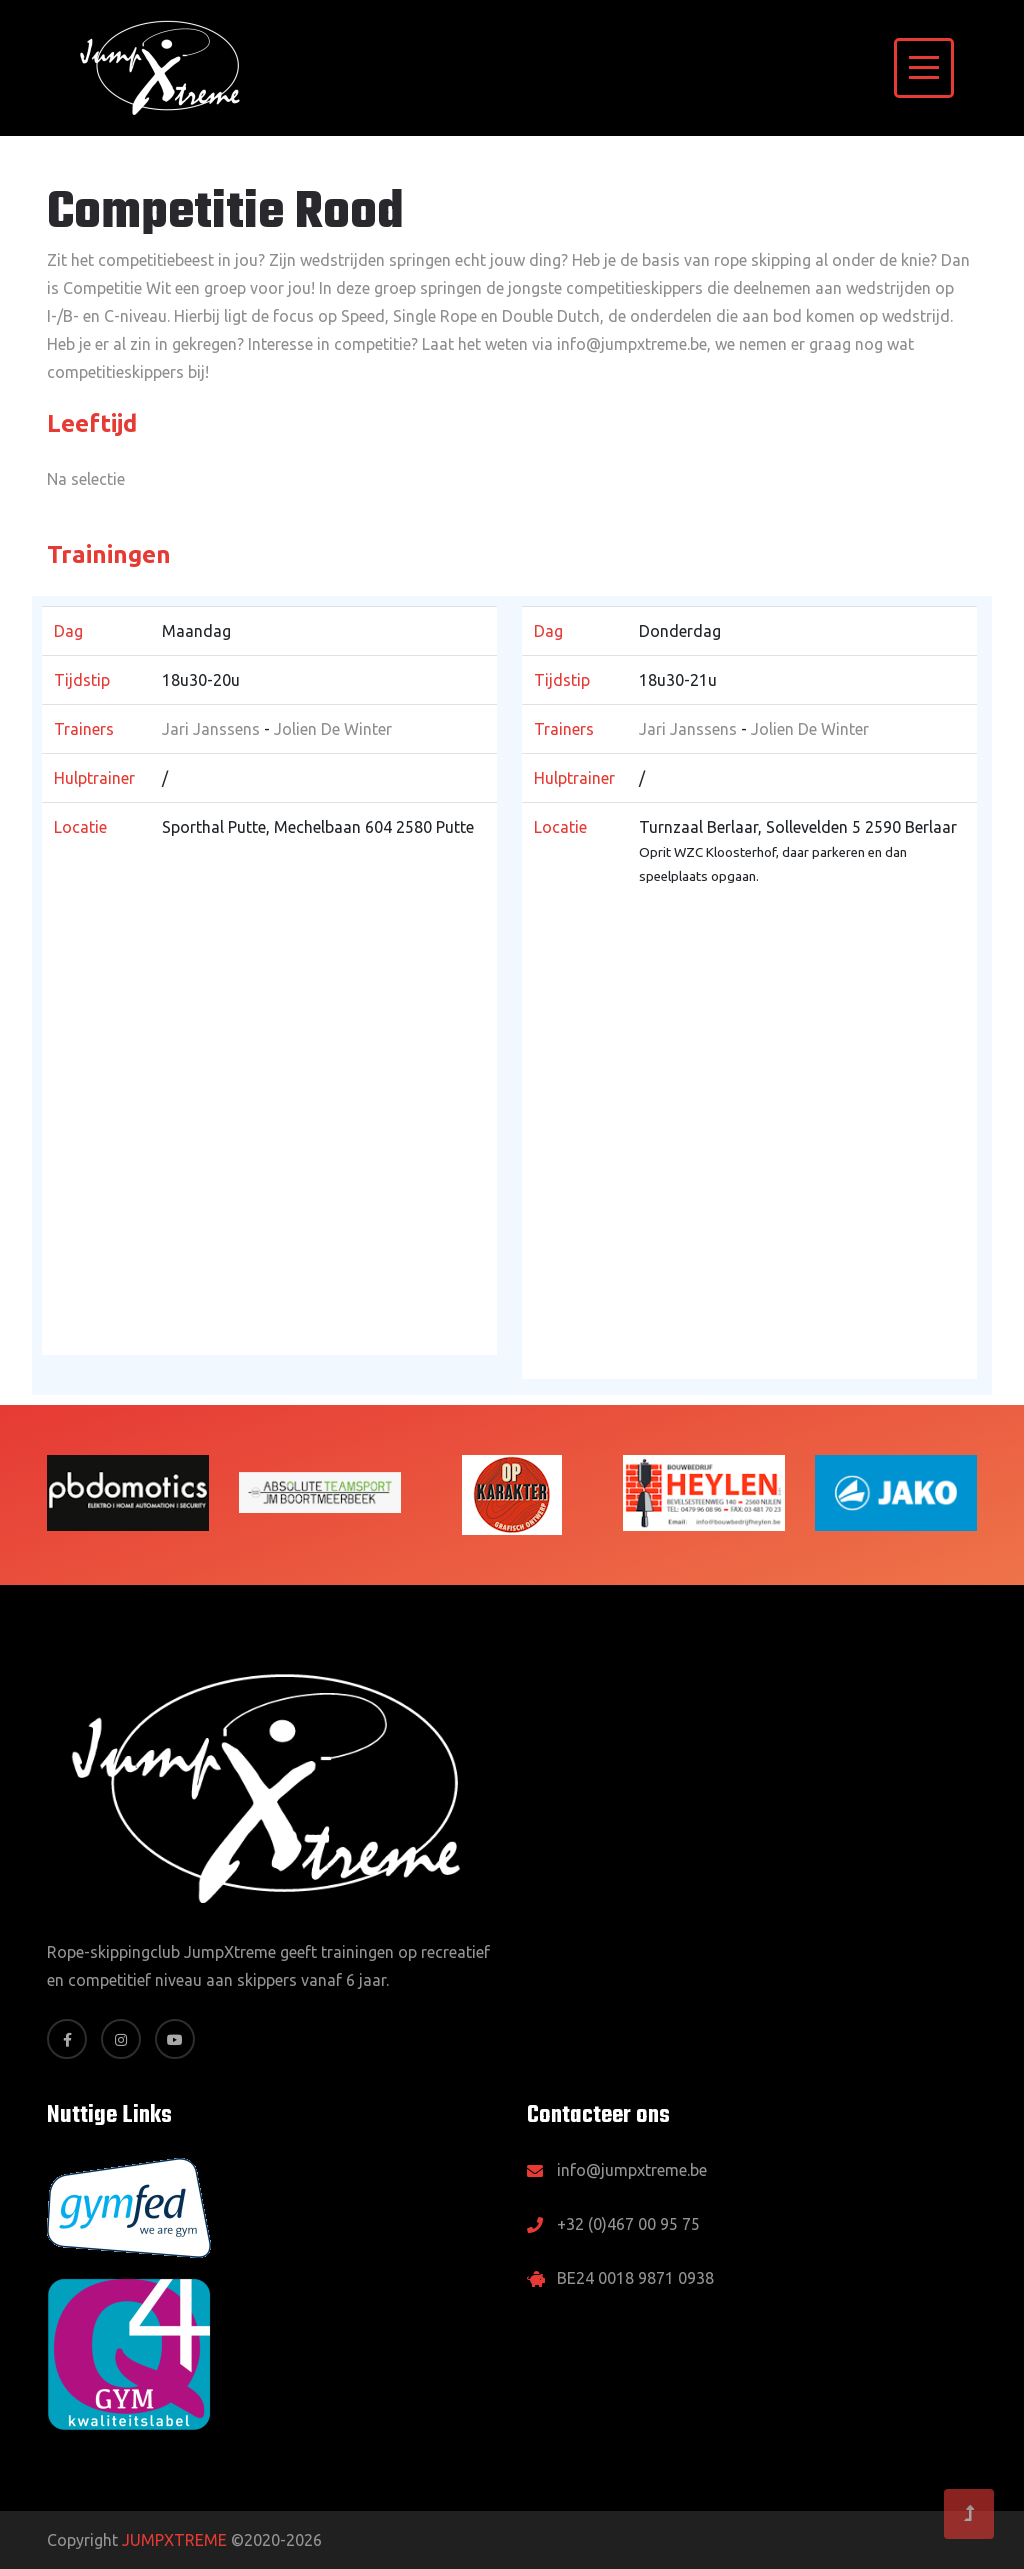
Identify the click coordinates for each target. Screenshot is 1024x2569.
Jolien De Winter (333, 729)
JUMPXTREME (174, 2540)
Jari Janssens (211, 729)
